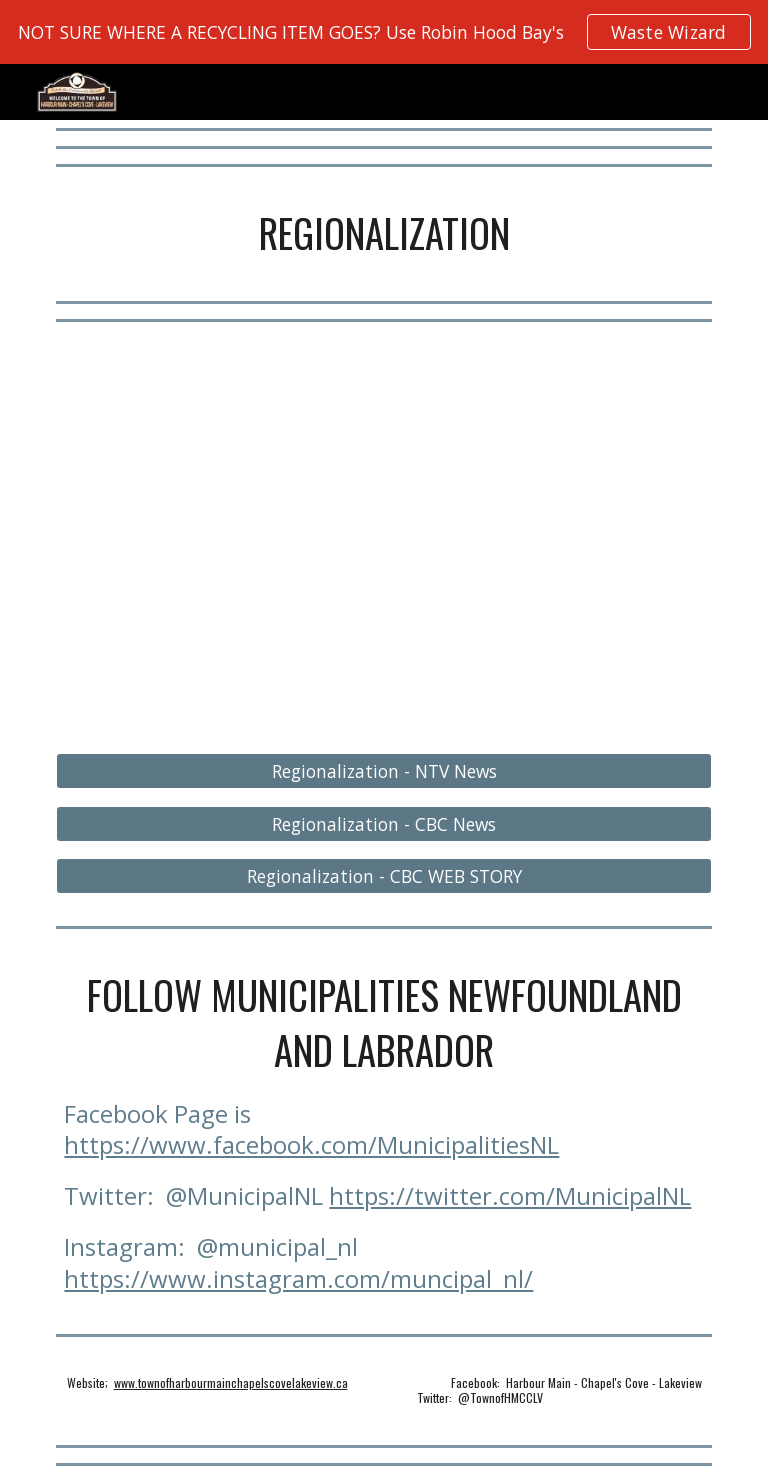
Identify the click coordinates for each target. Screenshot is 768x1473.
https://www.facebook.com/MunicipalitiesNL (311, 1144)
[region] (384, 32)
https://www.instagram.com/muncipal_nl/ (298, 1278)
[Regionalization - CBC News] (383, 823)
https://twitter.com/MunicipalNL (510, 1195)
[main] (383, 233)
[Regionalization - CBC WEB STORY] (383, 876)
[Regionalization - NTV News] (383, 771)
